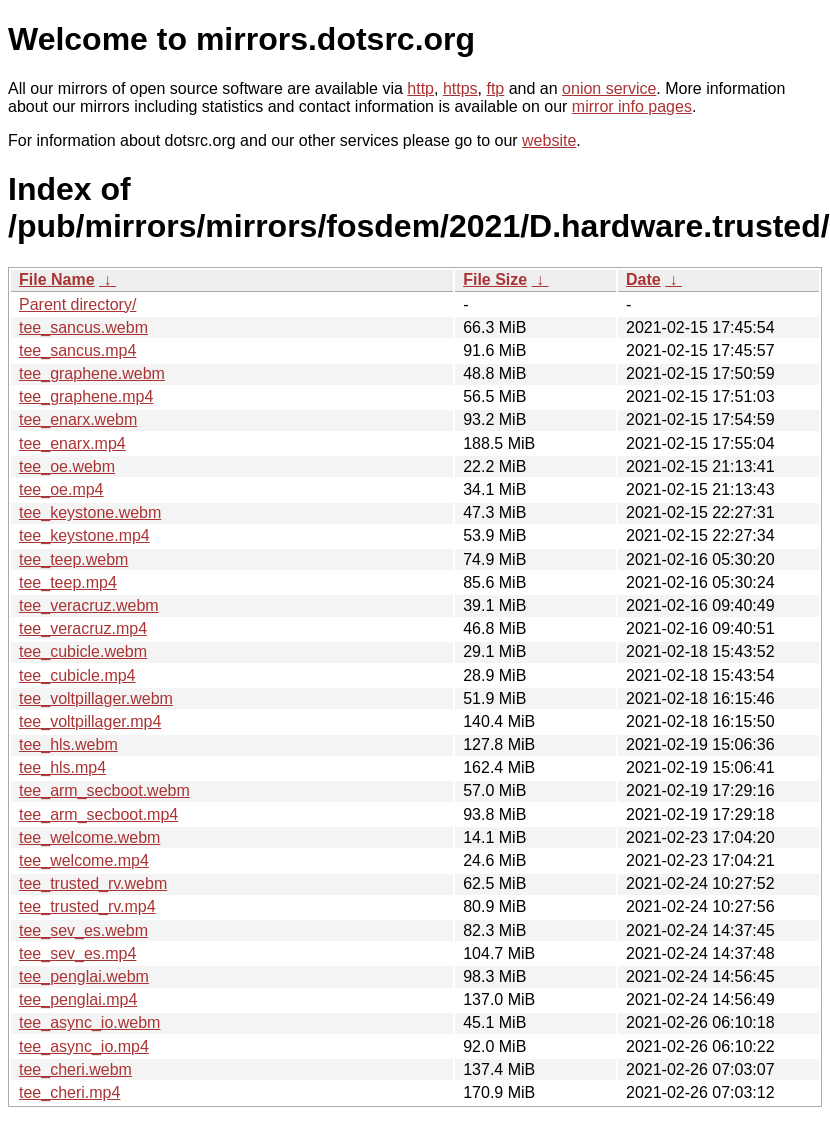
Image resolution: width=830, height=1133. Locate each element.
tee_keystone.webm (90, 512)
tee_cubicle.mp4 (77, 675)
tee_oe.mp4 (61, 489)
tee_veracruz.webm (89, 605)
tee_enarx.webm (78, 419)
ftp (495, 88)
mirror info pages (632, 106)
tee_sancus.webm (83, 327)
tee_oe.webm (67, 466)
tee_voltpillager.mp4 (90, 721)
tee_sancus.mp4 (77, 350)
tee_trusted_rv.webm (93, 883)
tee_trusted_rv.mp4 (87, 906)
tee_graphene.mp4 (86, 396)
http (420, 88)
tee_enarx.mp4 (72, 443)
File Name (57, 279)
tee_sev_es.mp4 (77, 953)
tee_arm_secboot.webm (104, 790)
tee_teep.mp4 (68, 582)
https (460, 88)
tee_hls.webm (68, 744)
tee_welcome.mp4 (84, 860)
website (549, 140)
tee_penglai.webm (84, 976)
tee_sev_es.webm (83, 930)
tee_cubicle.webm (83, 651)
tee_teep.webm (73, 559)
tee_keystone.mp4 (84, 535)
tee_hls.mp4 (62, 767)
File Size (495, 279)
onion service (609, 88)
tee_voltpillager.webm (96, 698)
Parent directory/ (77, 304)
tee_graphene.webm (92, 373)
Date (643, 279)
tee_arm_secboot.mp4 (98, 814)
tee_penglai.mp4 (78, 999)
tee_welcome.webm (89, 837)
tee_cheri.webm (75, 1069)
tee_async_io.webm (89, 1022)
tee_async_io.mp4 (84, 1046)
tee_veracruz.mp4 (83, 628)
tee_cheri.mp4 (69, 1092)
